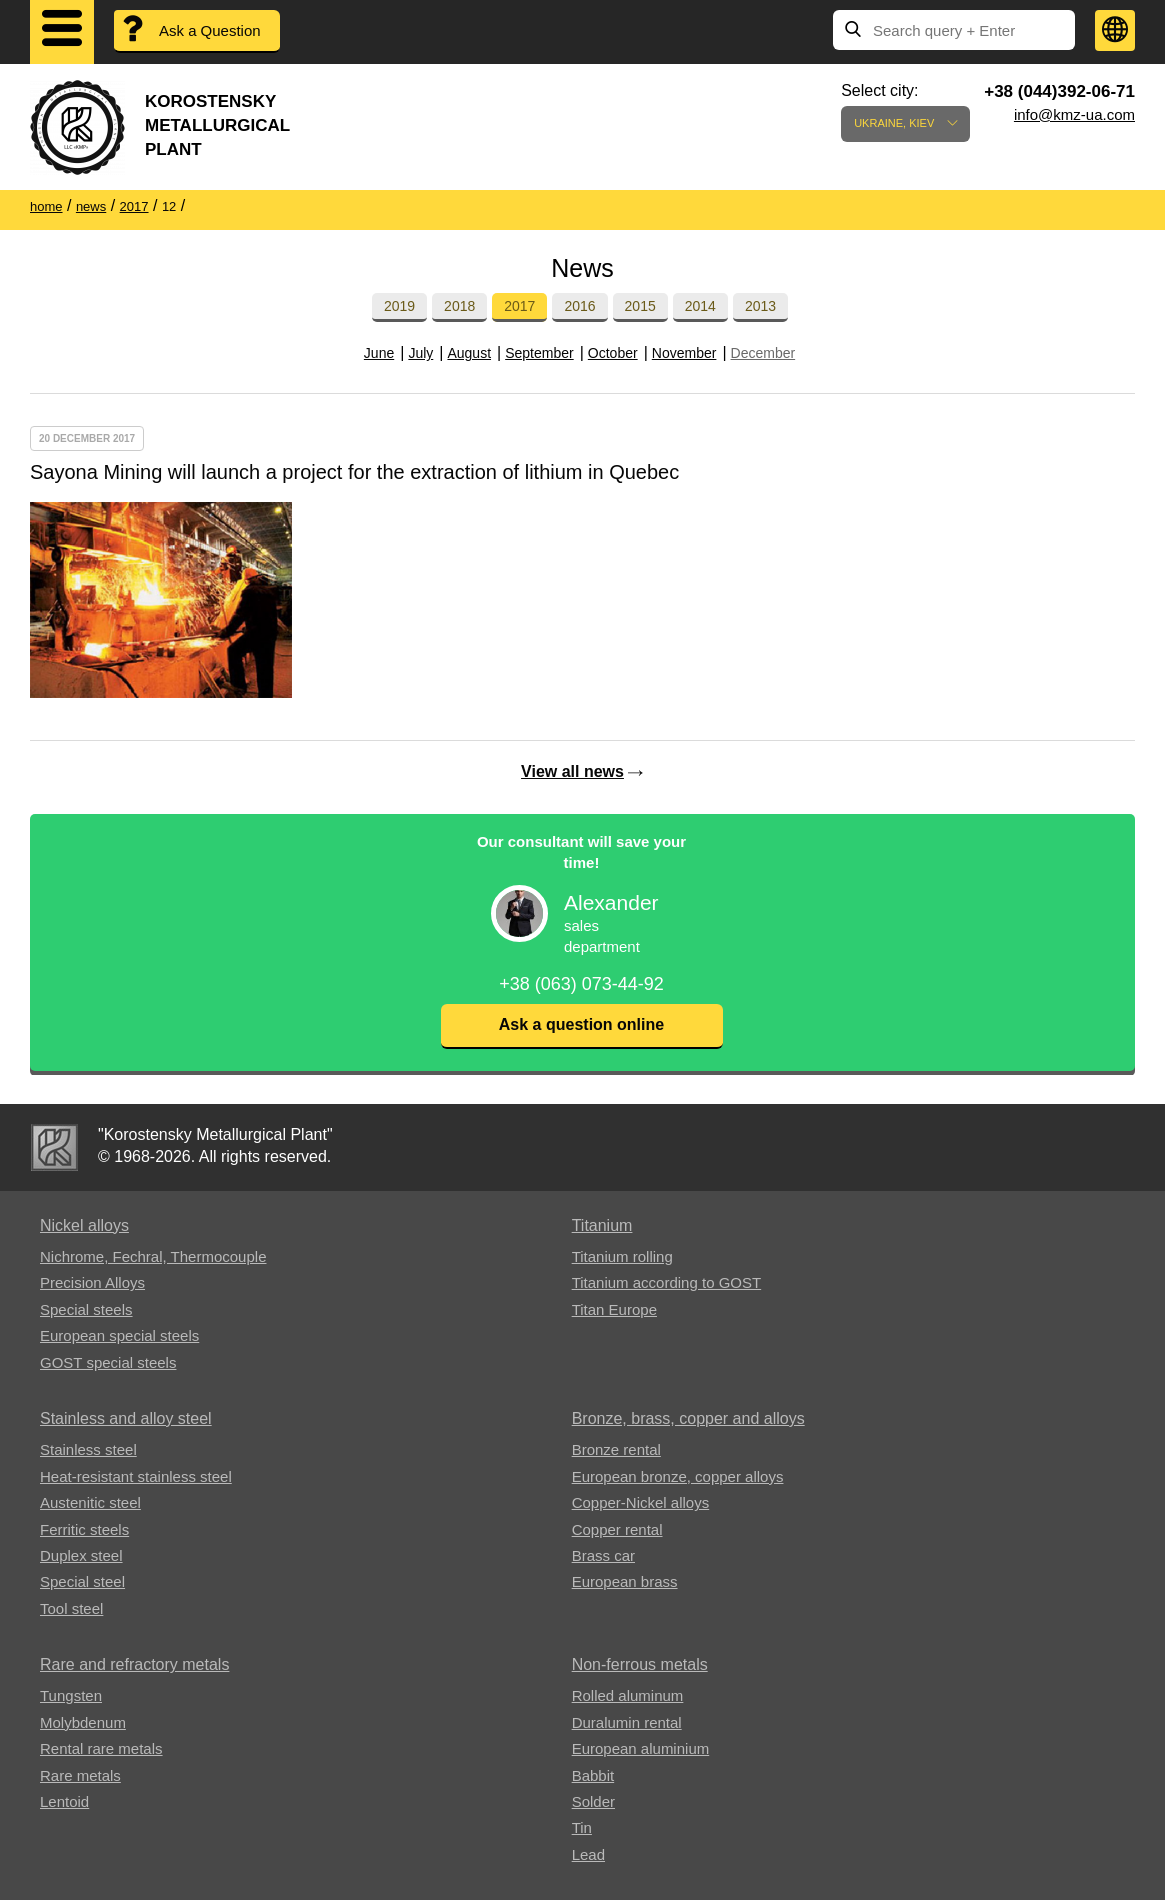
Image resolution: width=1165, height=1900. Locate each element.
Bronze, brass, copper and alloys (688, 1418)
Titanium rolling (622, 1256)
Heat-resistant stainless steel (136, 1476)
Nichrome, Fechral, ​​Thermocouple (153, 1256)
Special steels (86, 1309)
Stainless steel (88, 1449)
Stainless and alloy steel (126, 1418)
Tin (582, 1827)
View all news (572, 771)
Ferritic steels (84, 1529)
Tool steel (71, 1608)
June (379, 353)
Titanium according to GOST (667, 1282)
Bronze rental (616, 1449)
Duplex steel (81, 1555)
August (469, 353)
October (613, 353)
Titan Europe (614, 1309)
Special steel (82, 1581)
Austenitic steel (90, 1502)
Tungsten (71, 1695)
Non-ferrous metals (640, 1664)
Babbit (593, 1775)
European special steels (119, 1335)
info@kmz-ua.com (1074, 114)
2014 (700, 306)
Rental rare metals (101, 1748)
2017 (519, 306)
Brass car (603, 1555)
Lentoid (64, 1801)
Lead (588, 1854)
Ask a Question (210, 30)
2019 (399, 306)
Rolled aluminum (628, 1695)
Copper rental (617, 1529)
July (420, 353)
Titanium (602, 1225)
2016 (579, 306)
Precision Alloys (92, 1282)
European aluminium (641, 1748)
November (684, 353)
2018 (459, 306)
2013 (760, 306)
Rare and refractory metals (134, 1664)
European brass (625, 1581)
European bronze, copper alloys (678, 1476)
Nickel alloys (84, 1225)
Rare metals (80, 1775)
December (763, 353)
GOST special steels (108, 1362)
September (539, 353)
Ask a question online (581, 1024)
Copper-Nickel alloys (641, 1502)
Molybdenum (83, 1722)
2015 (640, 306)
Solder (593, 1801)
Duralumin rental (627, 1722)
